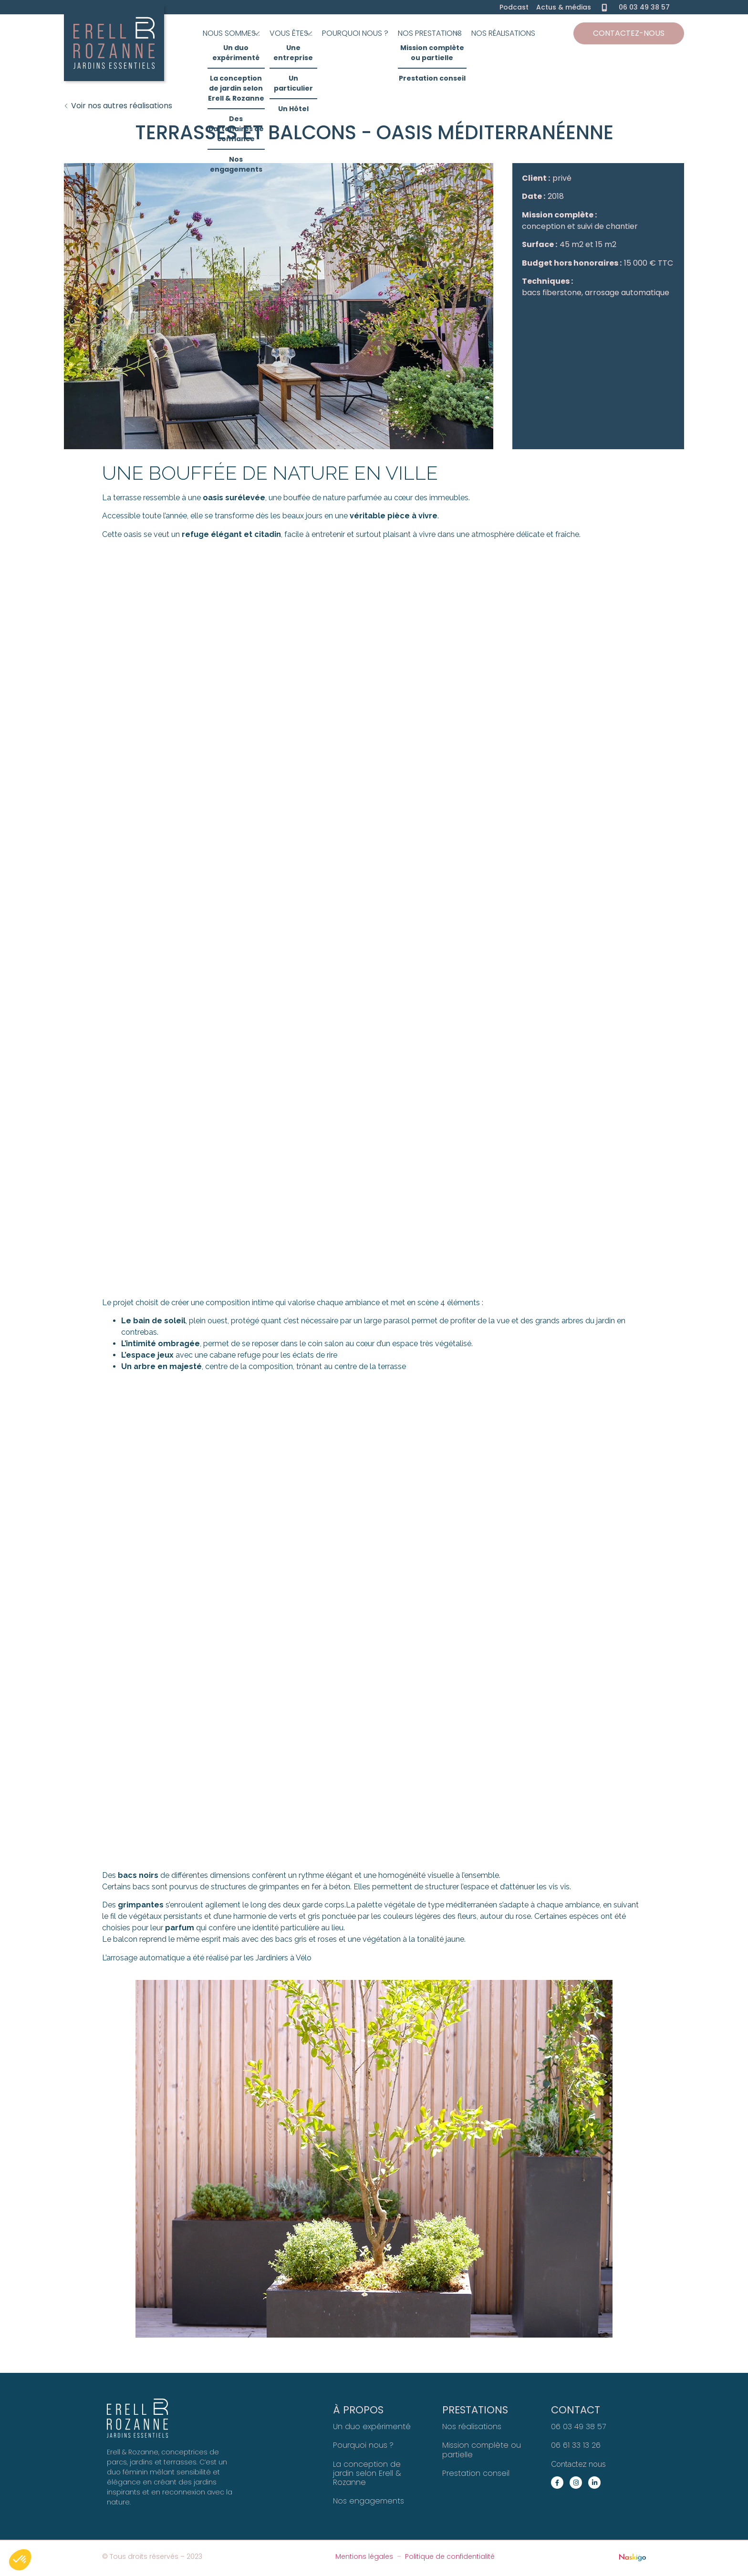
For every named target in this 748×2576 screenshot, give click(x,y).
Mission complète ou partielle (481, 2450)
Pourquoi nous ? (363, 2445)
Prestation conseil (475, 2473)
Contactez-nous (629, 33)
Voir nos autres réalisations (121, 105)
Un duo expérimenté (372, 2426)
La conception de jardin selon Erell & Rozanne (367, 2473)
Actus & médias (563, 7)
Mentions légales (364, 2556)
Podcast (514, 7)
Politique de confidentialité (450, 2556)
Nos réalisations (471, 2426)
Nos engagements (368, 2500)
